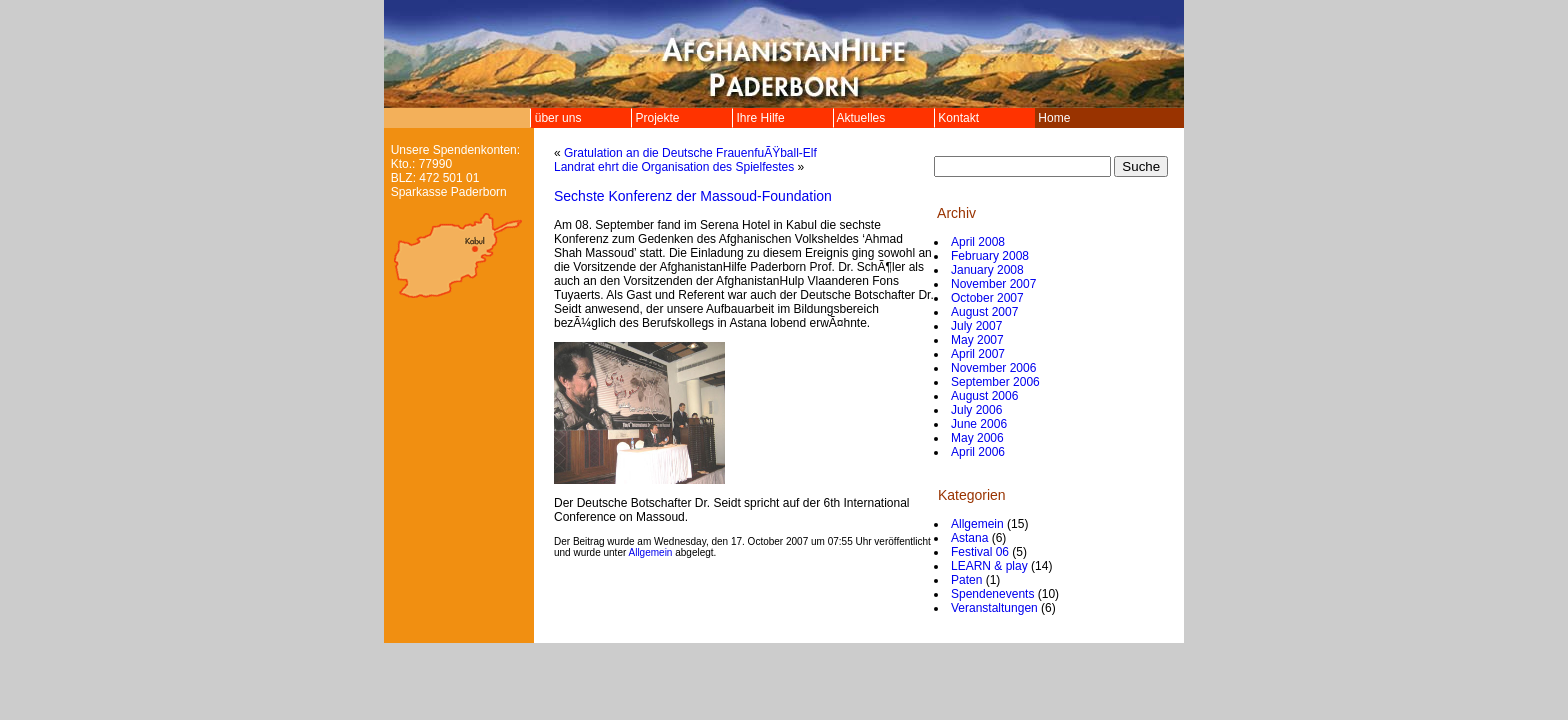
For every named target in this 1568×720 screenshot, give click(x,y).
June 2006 (979, 424)
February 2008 (990, 256)
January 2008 (987, 270)
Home (1054, 118)
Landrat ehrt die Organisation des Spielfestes (674, 167)
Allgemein (651, 552)
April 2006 (978, 452)
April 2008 (978, 242)
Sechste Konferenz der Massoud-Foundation (693, 196)
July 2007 (976, 326)
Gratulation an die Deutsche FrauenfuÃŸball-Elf (690, 153)
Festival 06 (980, 552)
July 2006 (976, 410)
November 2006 (993, 368)
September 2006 (995, 382)
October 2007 (987, 298)
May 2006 (977, 438)
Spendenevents (992, 594)
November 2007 (993, 284)
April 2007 (978, 354)
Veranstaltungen (994, 608)
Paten (966, 580)
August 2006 (984, 396)
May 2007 (977, 340)
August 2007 (984, 312)
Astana (969, 538)
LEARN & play (989, 566)
